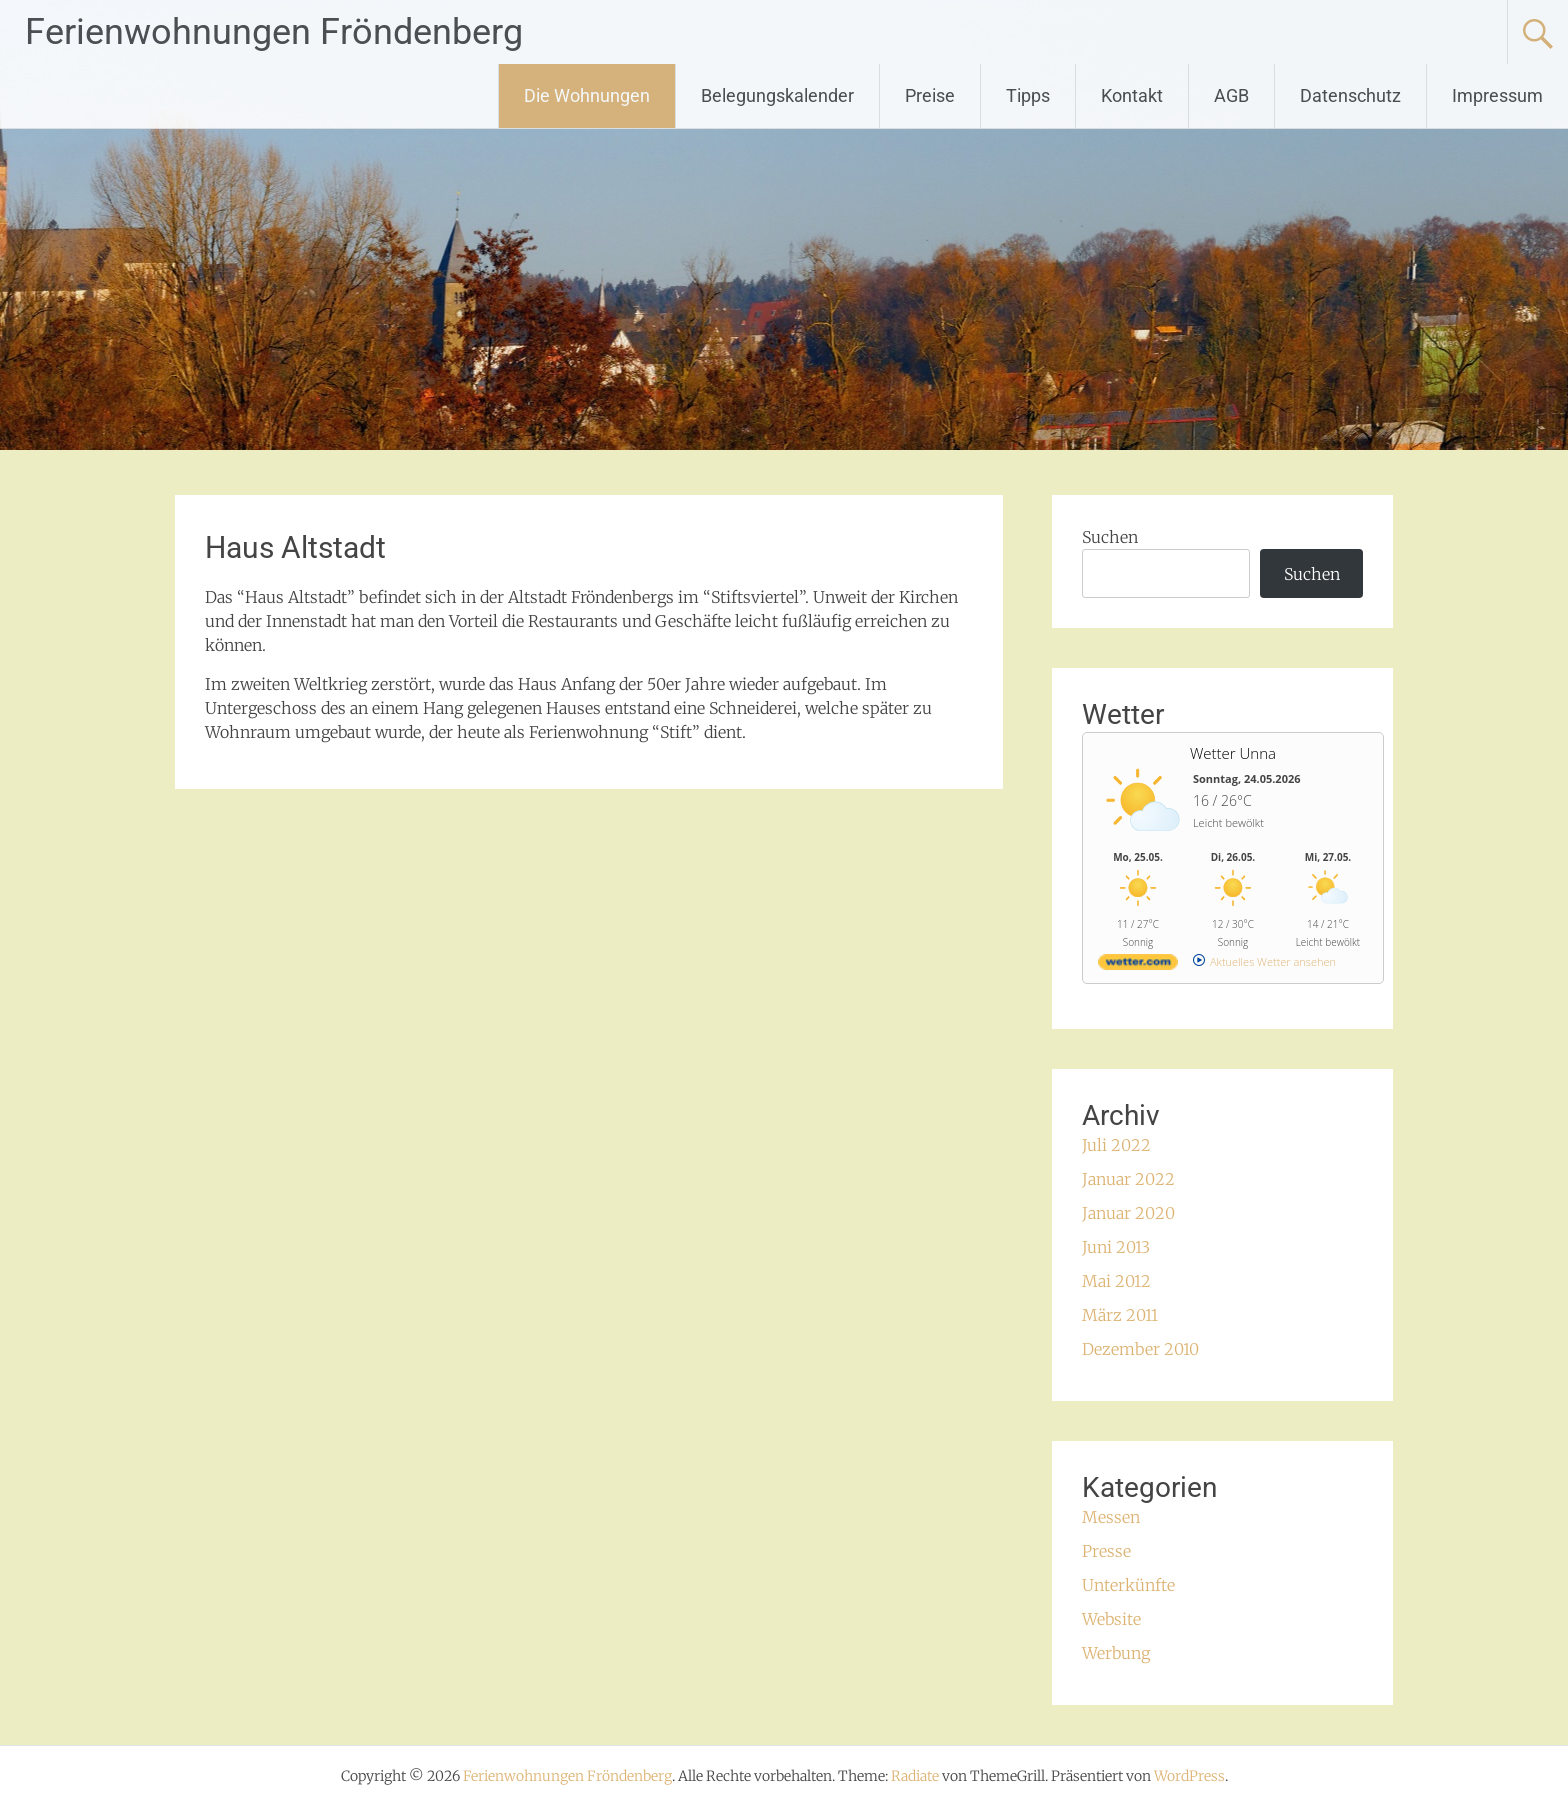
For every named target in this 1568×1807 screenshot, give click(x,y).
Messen (1111, 1517)
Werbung (1116, 1653)
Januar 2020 (1128, 1213)
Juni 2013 (1116, 1247)
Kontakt (1132, 95)
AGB (1231, 95)
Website (1111, 1619)
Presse (1106, 1551)
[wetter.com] (1138, 965)
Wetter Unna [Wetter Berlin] (1233, 753)
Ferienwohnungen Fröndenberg (274, 32)
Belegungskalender (777, 95)
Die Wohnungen (587, 95)
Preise (930, 95)
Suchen (1110, 537)
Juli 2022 (1116, 1145)
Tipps (1028, 95)
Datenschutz (1350, 95)
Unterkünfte (1128, 1585)
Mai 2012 (1116, 1281)
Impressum (1497, 95)
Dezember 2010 (1140, 1349)
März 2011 (1120, 1315)
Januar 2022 (1128, 1179)
